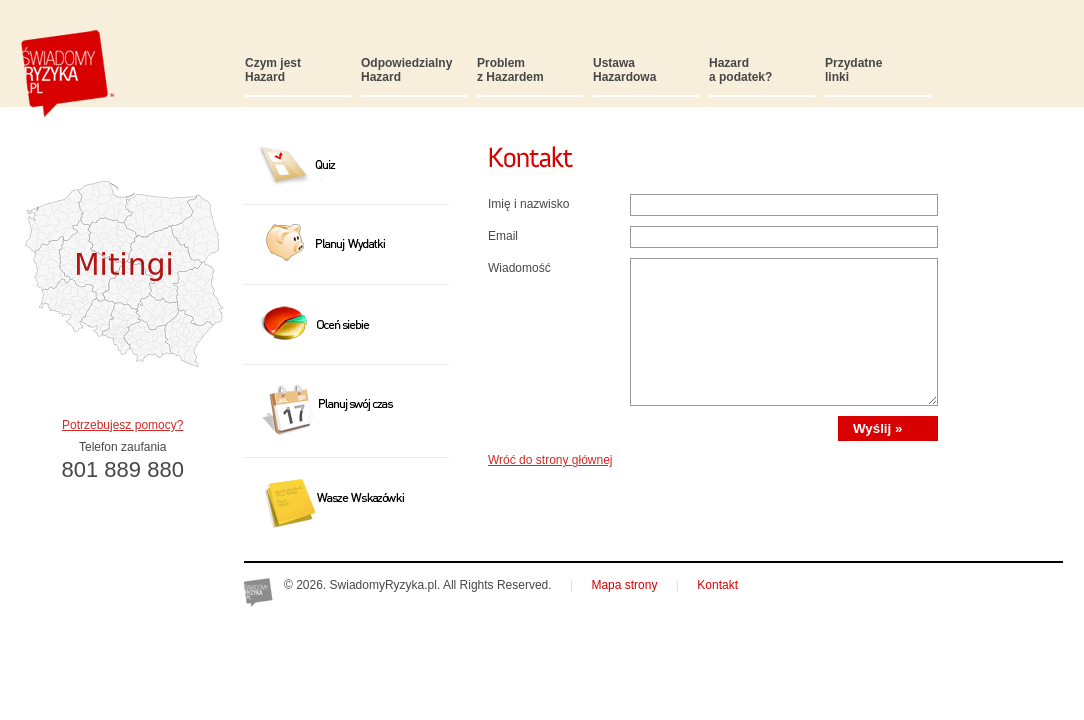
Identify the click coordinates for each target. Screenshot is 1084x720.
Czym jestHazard (273, 70)
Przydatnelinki (853, 70)
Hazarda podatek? (740, 70)
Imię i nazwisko (528, 204)
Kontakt (717, 585)
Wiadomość (519, 268)
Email (503, 236)
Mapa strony (624, 585)
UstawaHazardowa (624, 70)
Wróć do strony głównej (550, 460)
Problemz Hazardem (510, 70)
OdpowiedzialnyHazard (406, 70)
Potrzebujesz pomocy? (122, 425)
